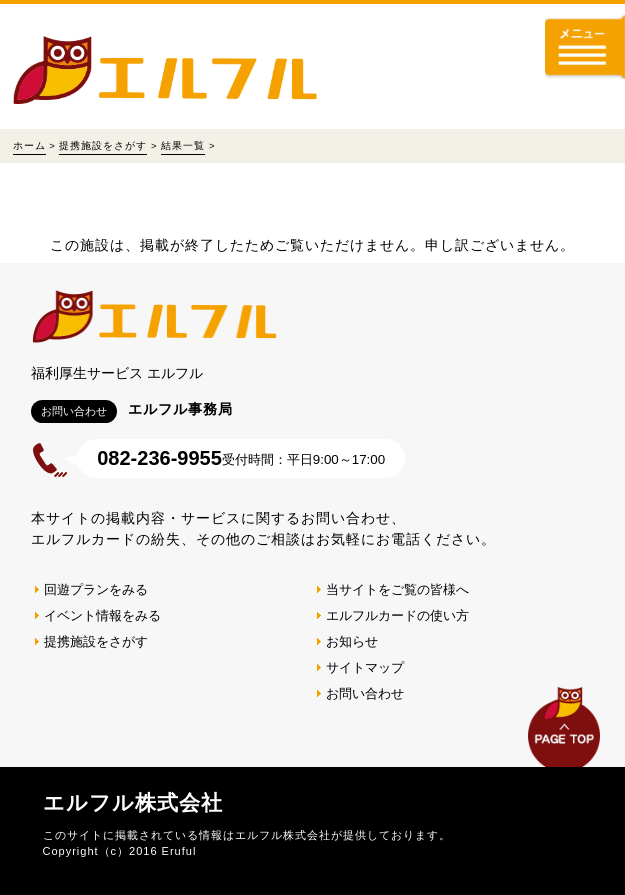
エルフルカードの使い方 (397, 615)
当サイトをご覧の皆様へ (397, 589)
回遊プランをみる (96, 589)
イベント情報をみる (102, 615)
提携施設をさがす (103, 145)
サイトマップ (365, 667)
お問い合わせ (365, 693)
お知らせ (352, 641)
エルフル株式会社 (133, 802)
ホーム (29, 145)
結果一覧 (183, 145)
